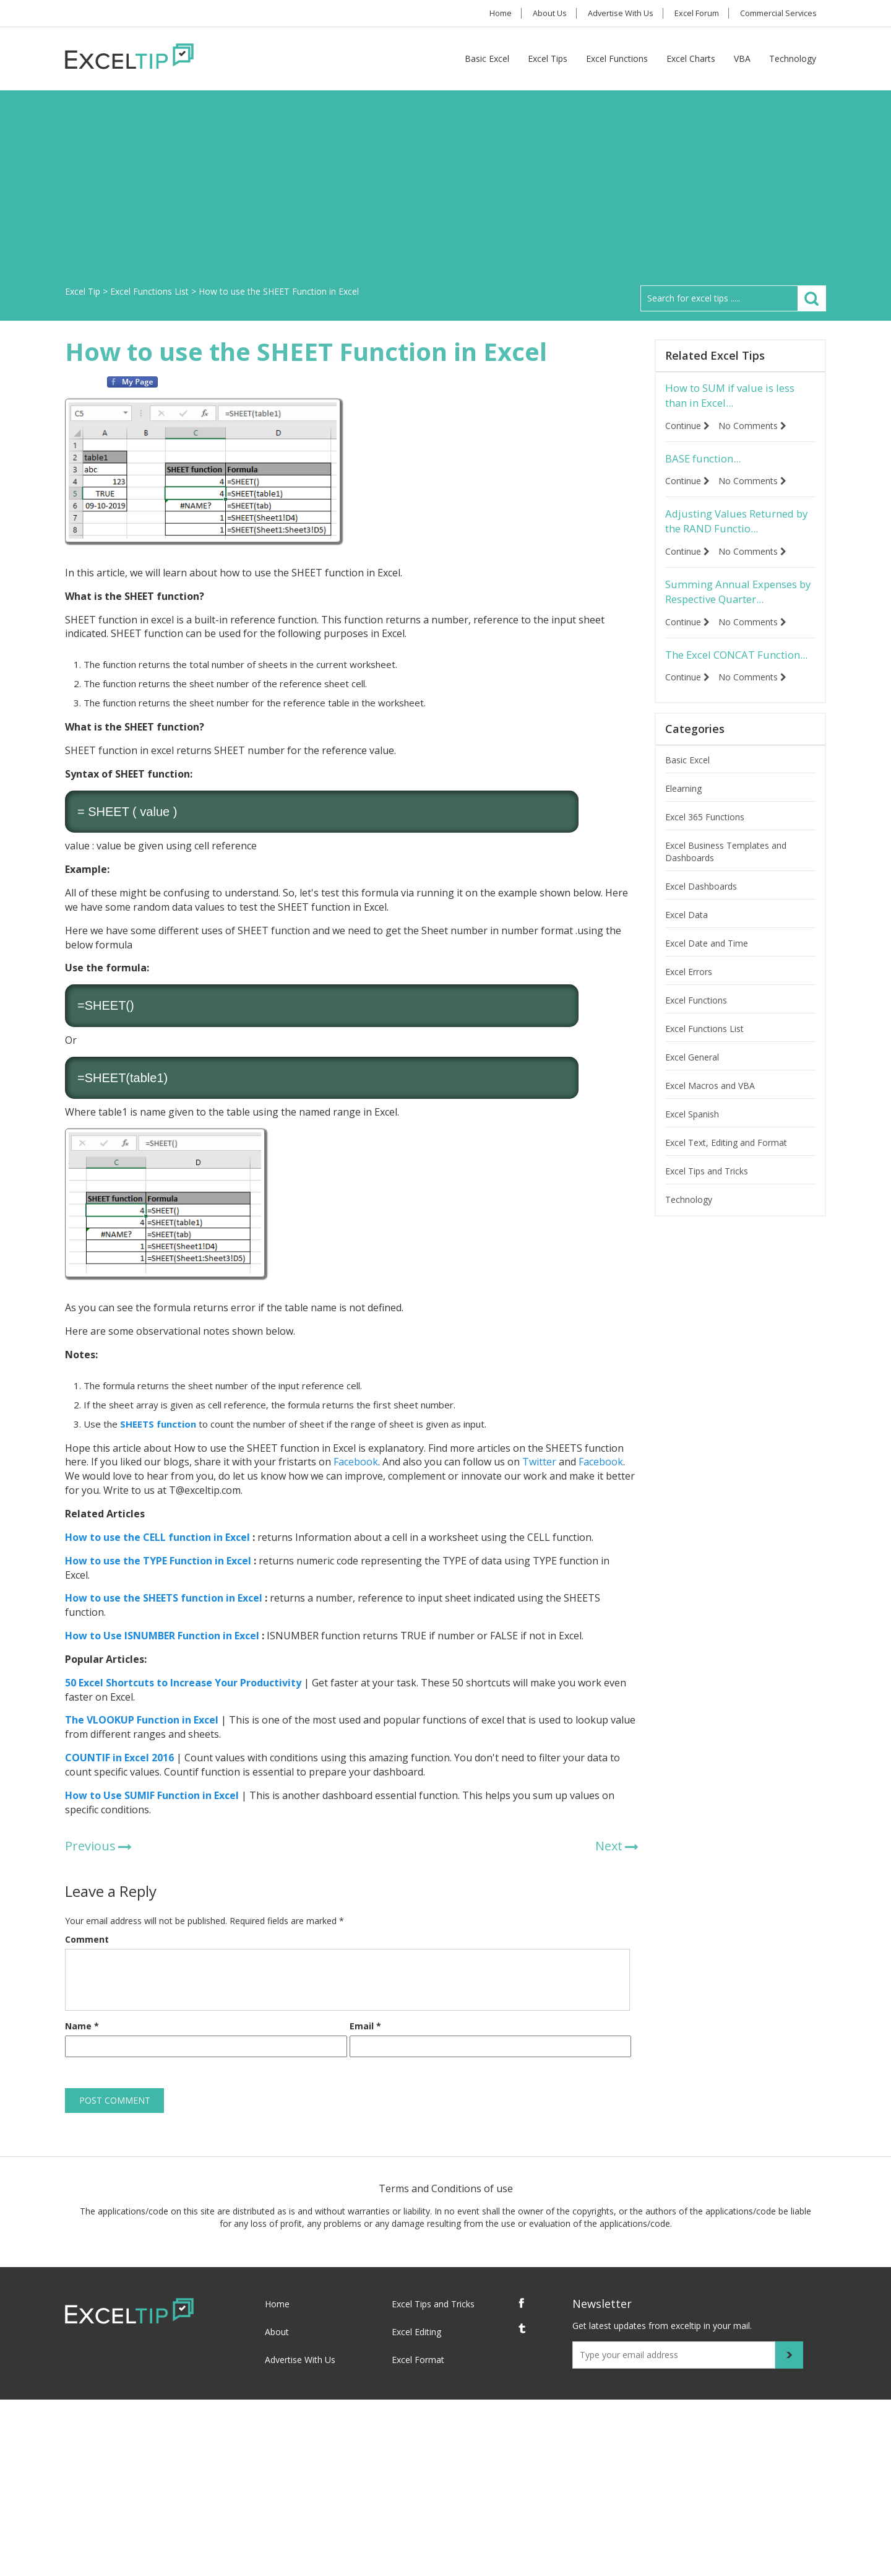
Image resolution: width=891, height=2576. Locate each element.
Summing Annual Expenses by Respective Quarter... (736, 598)
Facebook (354, 1461)
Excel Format (418, 2360)
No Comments (755, 427)
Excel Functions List (704, 1054)
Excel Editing (416, 2332)
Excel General (692, 1082)
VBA (742, 58)
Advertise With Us (613, 13)
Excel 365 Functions (704, 842)
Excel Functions (617, 58)
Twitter (538, 1461)
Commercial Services (777, 13)
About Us (538, 13)
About (277, 2332)
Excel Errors (688, 997)
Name (82, 2026)
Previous (90, 1845)
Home (484, 13)
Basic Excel (487, 58)
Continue (687, 427)
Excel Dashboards (701, 911)
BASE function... (706, 460)
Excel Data (686, 940)
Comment (87, 1939)
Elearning (683, 814)
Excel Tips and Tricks (706, 1196)
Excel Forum (692, 13)
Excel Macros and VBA (710, 1111)
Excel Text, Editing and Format (726, 1168)
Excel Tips (547, 58)
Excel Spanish (692, 1139)
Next (608, 1845)
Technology (792, 58)
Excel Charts (690, 58)
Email (365, 2026)
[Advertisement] (445, 192)
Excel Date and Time (706, 968)
